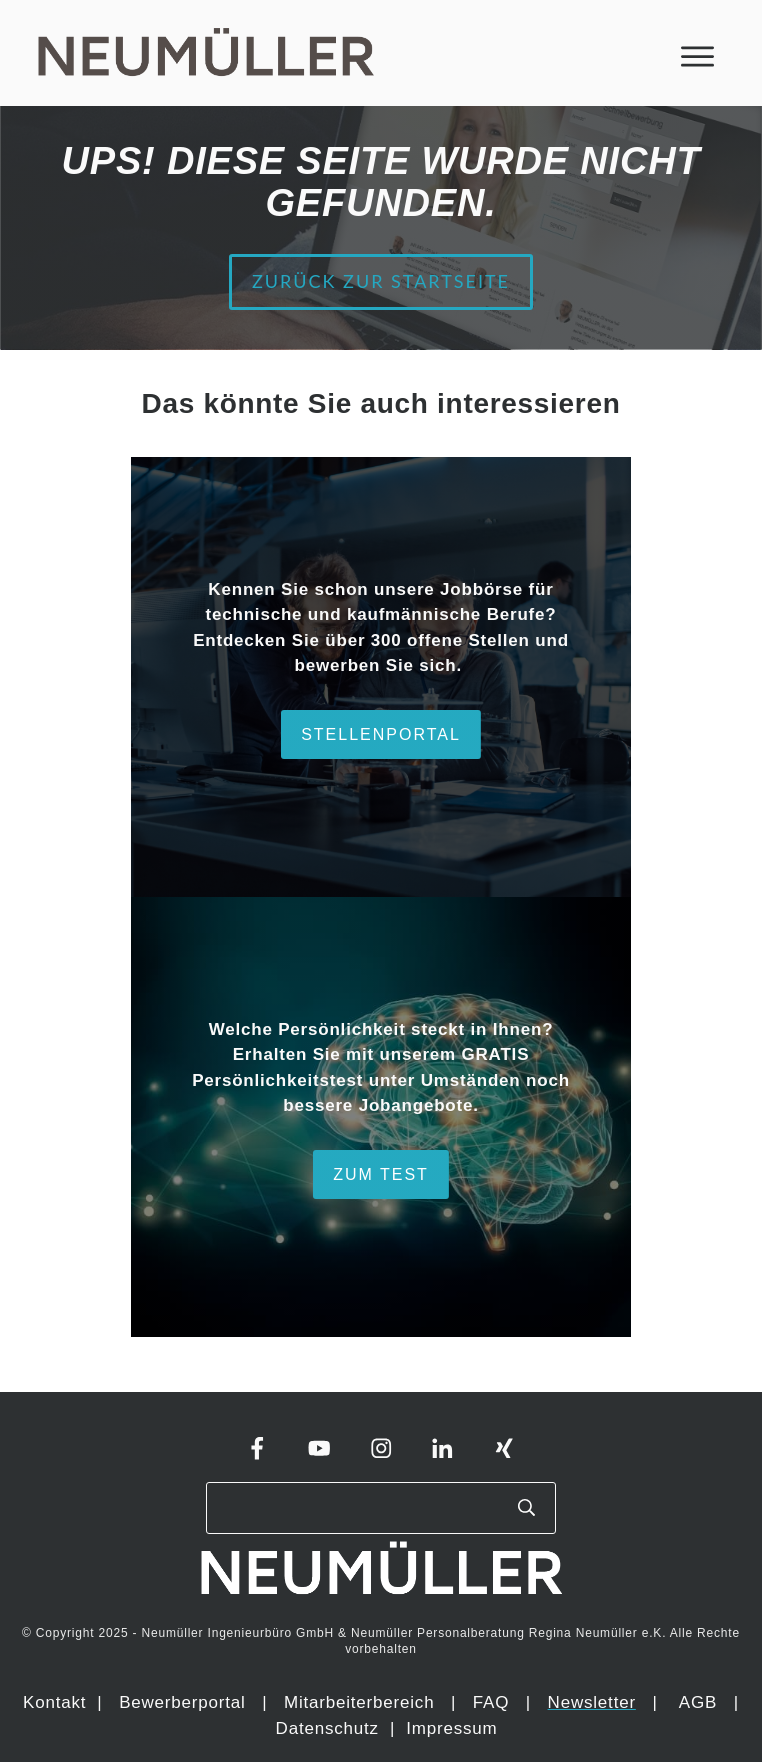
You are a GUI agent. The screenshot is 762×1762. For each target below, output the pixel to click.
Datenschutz (330, 1728)
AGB (698, 1702)
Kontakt (54, 1702)
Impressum (451, 1728)
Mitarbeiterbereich (362, 1702)
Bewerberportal (182, 1702)
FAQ (491, 1702)
